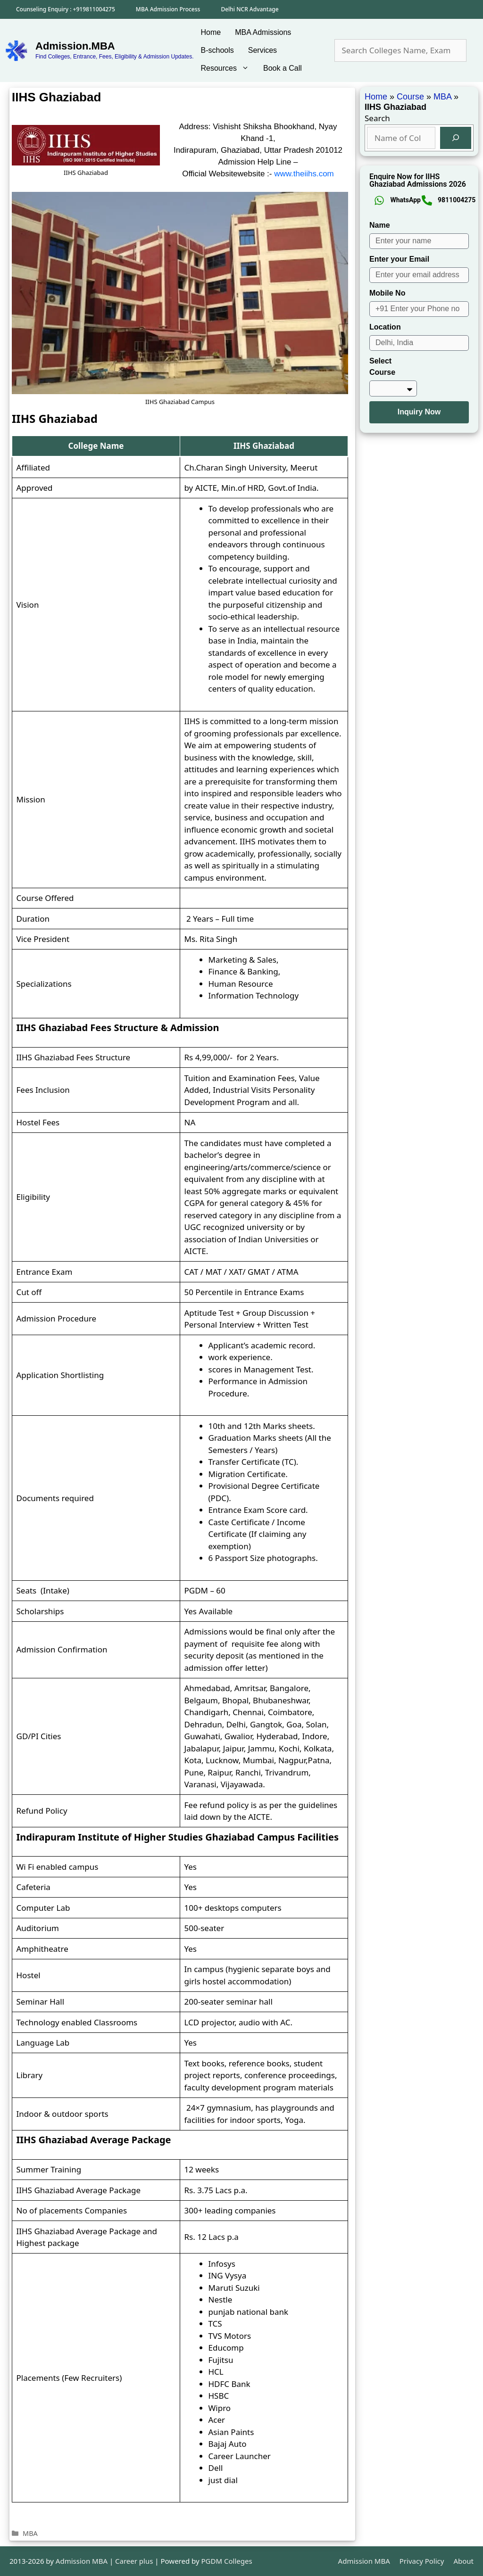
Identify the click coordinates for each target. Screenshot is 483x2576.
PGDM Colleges (226, 2561)
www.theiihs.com (304, 173)
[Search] (455, 138)
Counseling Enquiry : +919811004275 (65, 9)
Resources (228, 68)
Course (410, 96)
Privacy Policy (422, 2561)
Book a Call (282, 68)
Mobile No (387, 293)
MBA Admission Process (168, 9)
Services (262, 50)
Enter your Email (399, 259)
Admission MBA (364, 2561)
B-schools (217, 50)
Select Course (382, 366)
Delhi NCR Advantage (249, 9)
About (463, 2561)
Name (379, 225)
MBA (30, 2533)
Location (385, 327)
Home (211, 32)
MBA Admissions (263, 32)
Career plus (134, 2561)
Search (377, 118)
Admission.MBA (75, 46)
